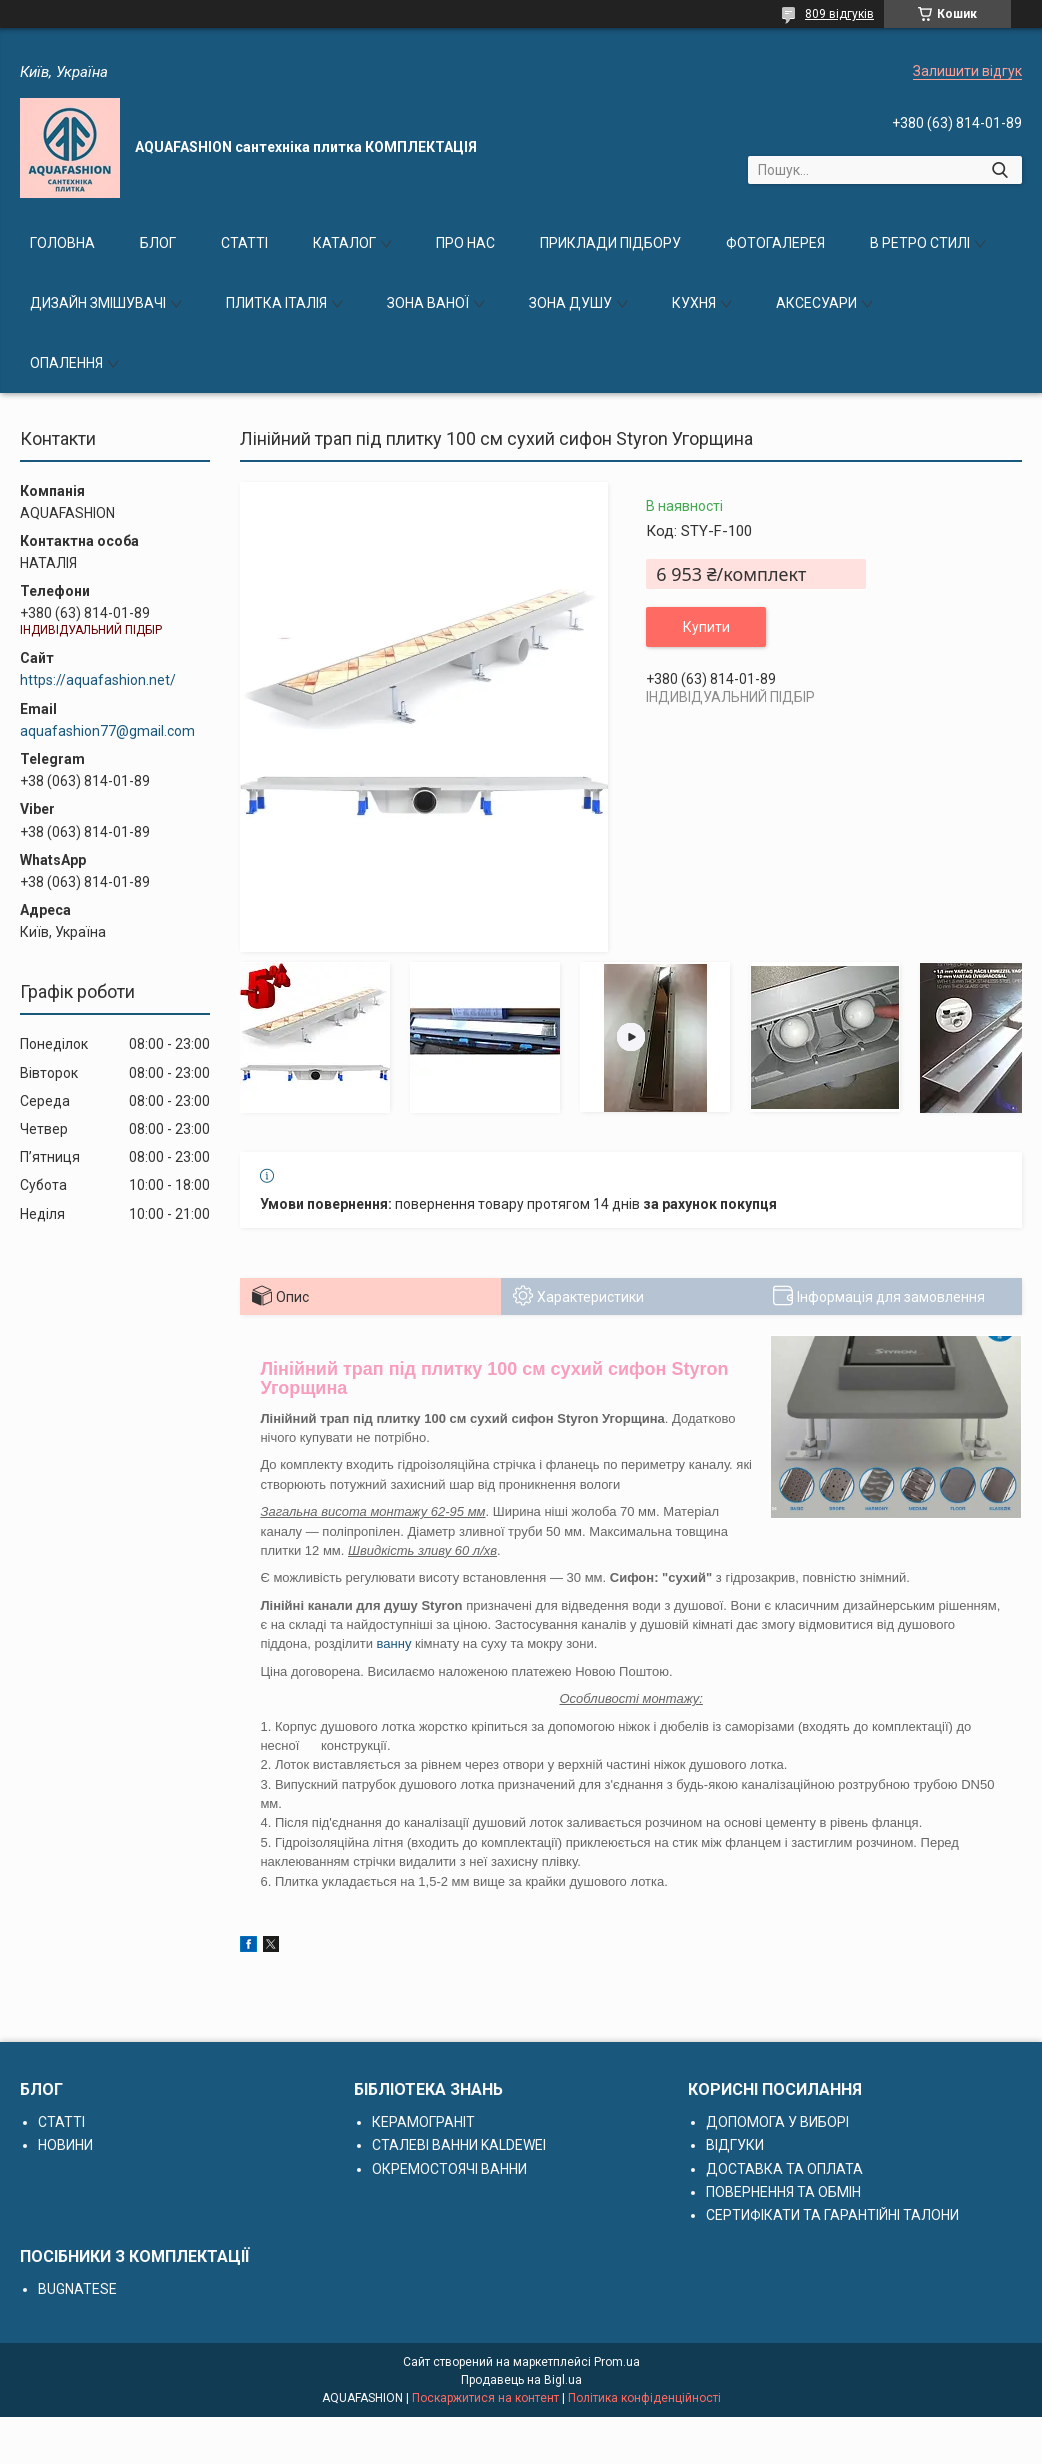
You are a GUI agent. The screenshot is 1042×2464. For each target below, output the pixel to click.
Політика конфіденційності (644, 2398)
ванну (394, 1643)
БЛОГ (158, 243)
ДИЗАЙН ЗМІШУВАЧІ (98, 303)
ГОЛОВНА (62, 243)
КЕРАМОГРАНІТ (423, 2122)
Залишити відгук (967, 71)
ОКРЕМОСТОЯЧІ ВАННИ (449, 2169)
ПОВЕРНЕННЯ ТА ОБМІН (783, 2192)
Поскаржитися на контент (485, 2398)
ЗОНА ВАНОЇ (428, 303)
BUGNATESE (77, 2289)
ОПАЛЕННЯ (66, 363)
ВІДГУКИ (735, 2145)
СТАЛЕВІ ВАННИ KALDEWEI (459, 2145)
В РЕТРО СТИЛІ (920, 243)
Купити (706, 627)
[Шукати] (999, 170)
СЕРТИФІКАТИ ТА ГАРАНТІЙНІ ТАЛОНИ (832, 2215)
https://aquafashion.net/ (98, 680)
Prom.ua (617, 2362)
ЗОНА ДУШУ (570, 303)
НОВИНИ (65, 2145)
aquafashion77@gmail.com (107, 731)
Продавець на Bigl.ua (521, 2380)
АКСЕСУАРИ (816, 303)
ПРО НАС (465, 243)
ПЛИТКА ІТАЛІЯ (276, 303)
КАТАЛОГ (344, 243)
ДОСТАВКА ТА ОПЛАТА (784, 2169)
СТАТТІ (244, 243)
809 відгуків (839, 14)
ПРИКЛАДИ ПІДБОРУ (610, 243)
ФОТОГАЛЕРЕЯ (775, 243)
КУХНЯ (694, 303)
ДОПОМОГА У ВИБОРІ (777, 2122)
